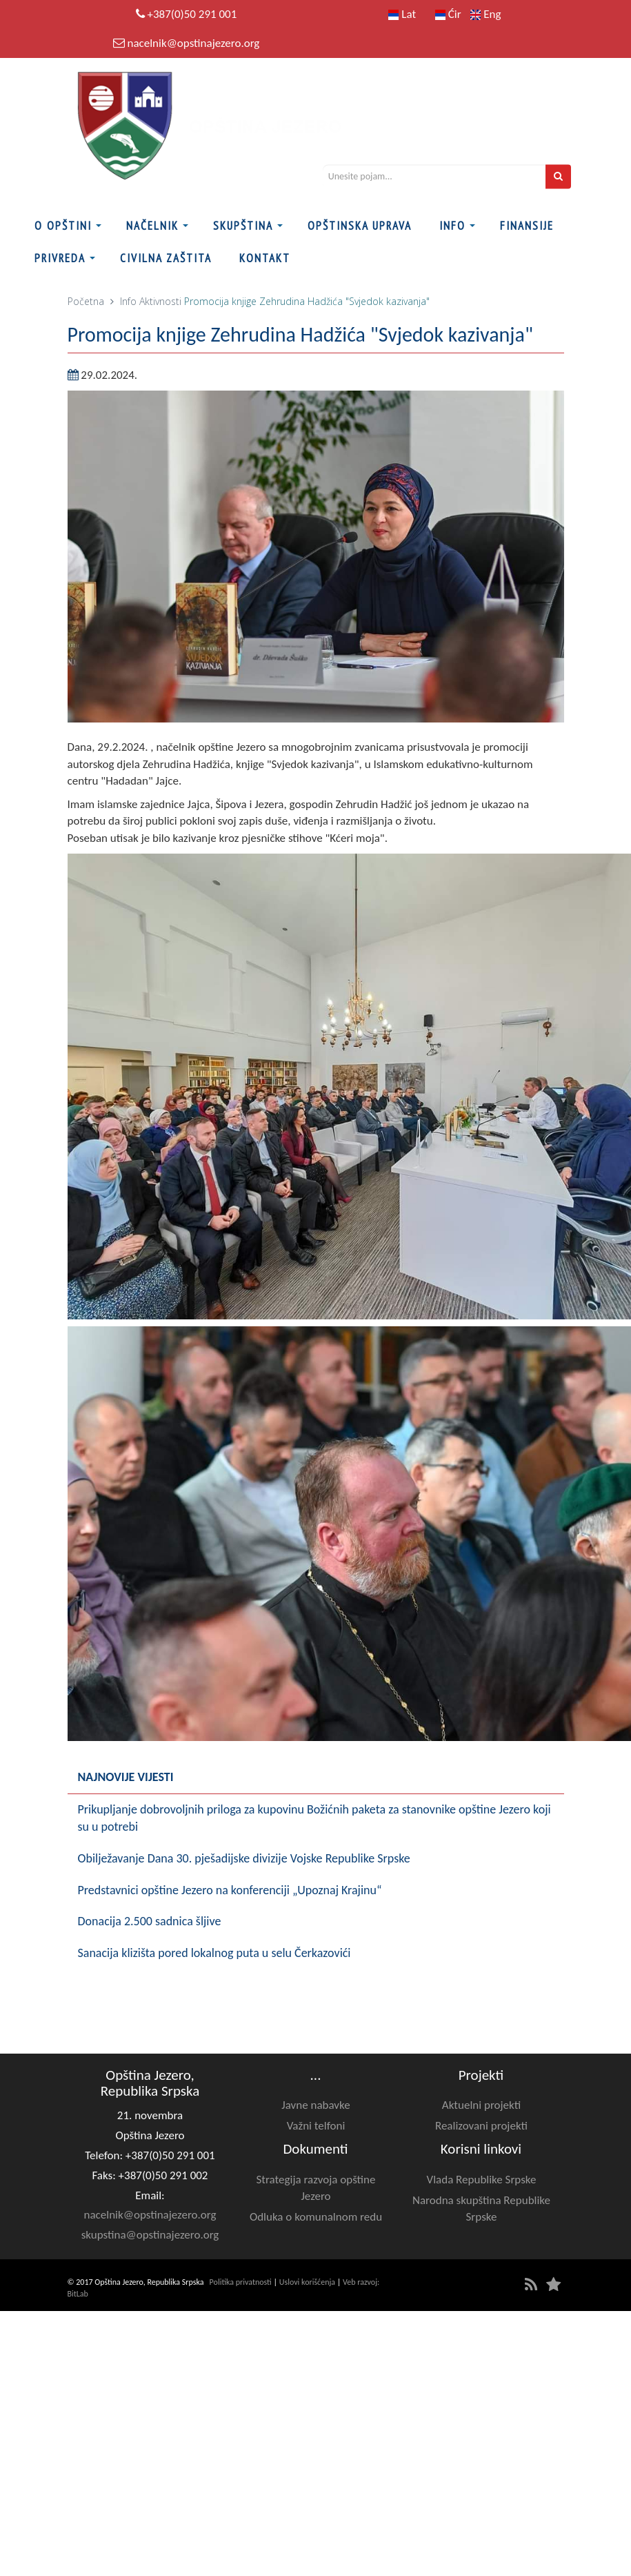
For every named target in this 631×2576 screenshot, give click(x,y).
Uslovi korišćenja (307, 2282)
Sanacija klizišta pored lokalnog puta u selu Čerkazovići (214, 1952)
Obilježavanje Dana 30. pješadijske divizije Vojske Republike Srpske (244, 1858)
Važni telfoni (316, 2125)
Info (452, 225)
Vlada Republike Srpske (482, 2179)
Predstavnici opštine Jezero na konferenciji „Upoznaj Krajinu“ (230, 1890)
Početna (86, 301)
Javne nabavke (315, 2105)
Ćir (448, 14)
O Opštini (63, 225)
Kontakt (264, 258)
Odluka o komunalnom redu (316, 2217)
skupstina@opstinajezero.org (150, 2235)
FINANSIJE (527, 225)
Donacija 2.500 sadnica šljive (149, 1921)
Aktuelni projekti (481, 2105)
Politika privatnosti (241, 2282)
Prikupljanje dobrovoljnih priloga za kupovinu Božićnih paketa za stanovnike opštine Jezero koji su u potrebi (314, 1818)
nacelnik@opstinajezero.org (193, 43)
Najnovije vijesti (126, 1776)
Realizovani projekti (481, 2125)
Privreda (60, 258)
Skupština (243, 225)
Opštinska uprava (360, 225)
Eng (485, 14)
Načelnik (152, 225)
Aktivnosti (160, 301)
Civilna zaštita (166, 258)
